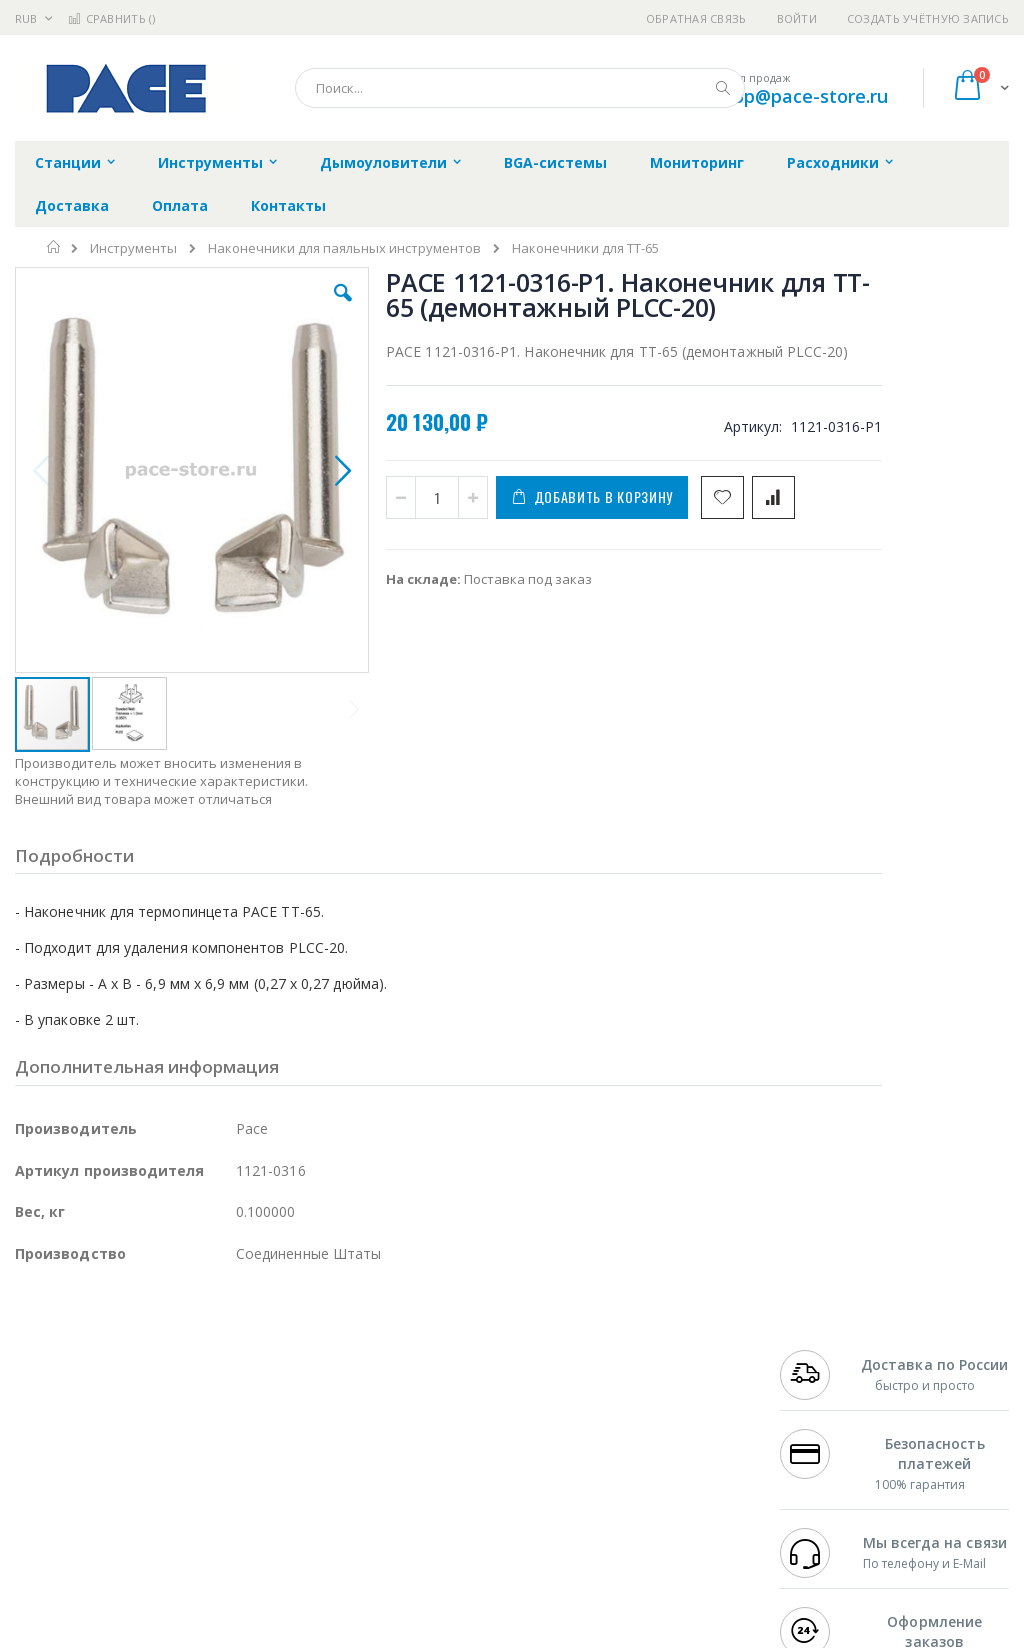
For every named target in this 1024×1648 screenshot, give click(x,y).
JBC (128, 1357)
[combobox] (520, 88)
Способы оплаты (665, 1455)
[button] (293, 308)
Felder (176, 1435)
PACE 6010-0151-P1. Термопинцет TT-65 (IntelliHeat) (928, 766)
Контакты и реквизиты (649, 1367)
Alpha (120, 1435)
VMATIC (252, 1513)
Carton (238, 1474)
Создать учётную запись (928, 18)
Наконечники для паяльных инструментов (344, 248)
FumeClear (95, 1377)
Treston (38, 1513)
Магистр (41, 1396)
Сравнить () (111, 18)
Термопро (238, 1377)
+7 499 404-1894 (830, 1357)
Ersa (86, 1357)
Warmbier (111, 1513)
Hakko (34, 1357)
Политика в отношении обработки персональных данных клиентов (467, 1445)
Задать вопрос (404, 1494)
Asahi (231, 1435)
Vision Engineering (71, 1474)
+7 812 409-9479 (830, 1377)
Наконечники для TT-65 (585, 248)
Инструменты (133, 248)
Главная (54, 247)
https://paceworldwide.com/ (403, 1634)
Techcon (185, 1513)
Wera (170, 1552)
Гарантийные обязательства (449, 1357)
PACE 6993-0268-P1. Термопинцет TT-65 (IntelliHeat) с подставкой (928, 862)
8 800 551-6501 (835, 1435)
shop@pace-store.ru (800, 96)
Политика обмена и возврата (451, 1396)
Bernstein (44, 1552)
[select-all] (823, 710)
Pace (172, 1357)
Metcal (167, 1377)
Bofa (29, 1377)
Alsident (288, 1357)
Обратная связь (696, 18)
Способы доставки (671, 1416)
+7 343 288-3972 (830, 1416)
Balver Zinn (49, 1435)
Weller (225, 1357)
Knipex (114, 1552)
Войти (797, 18)
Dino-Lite (172, 1474)
